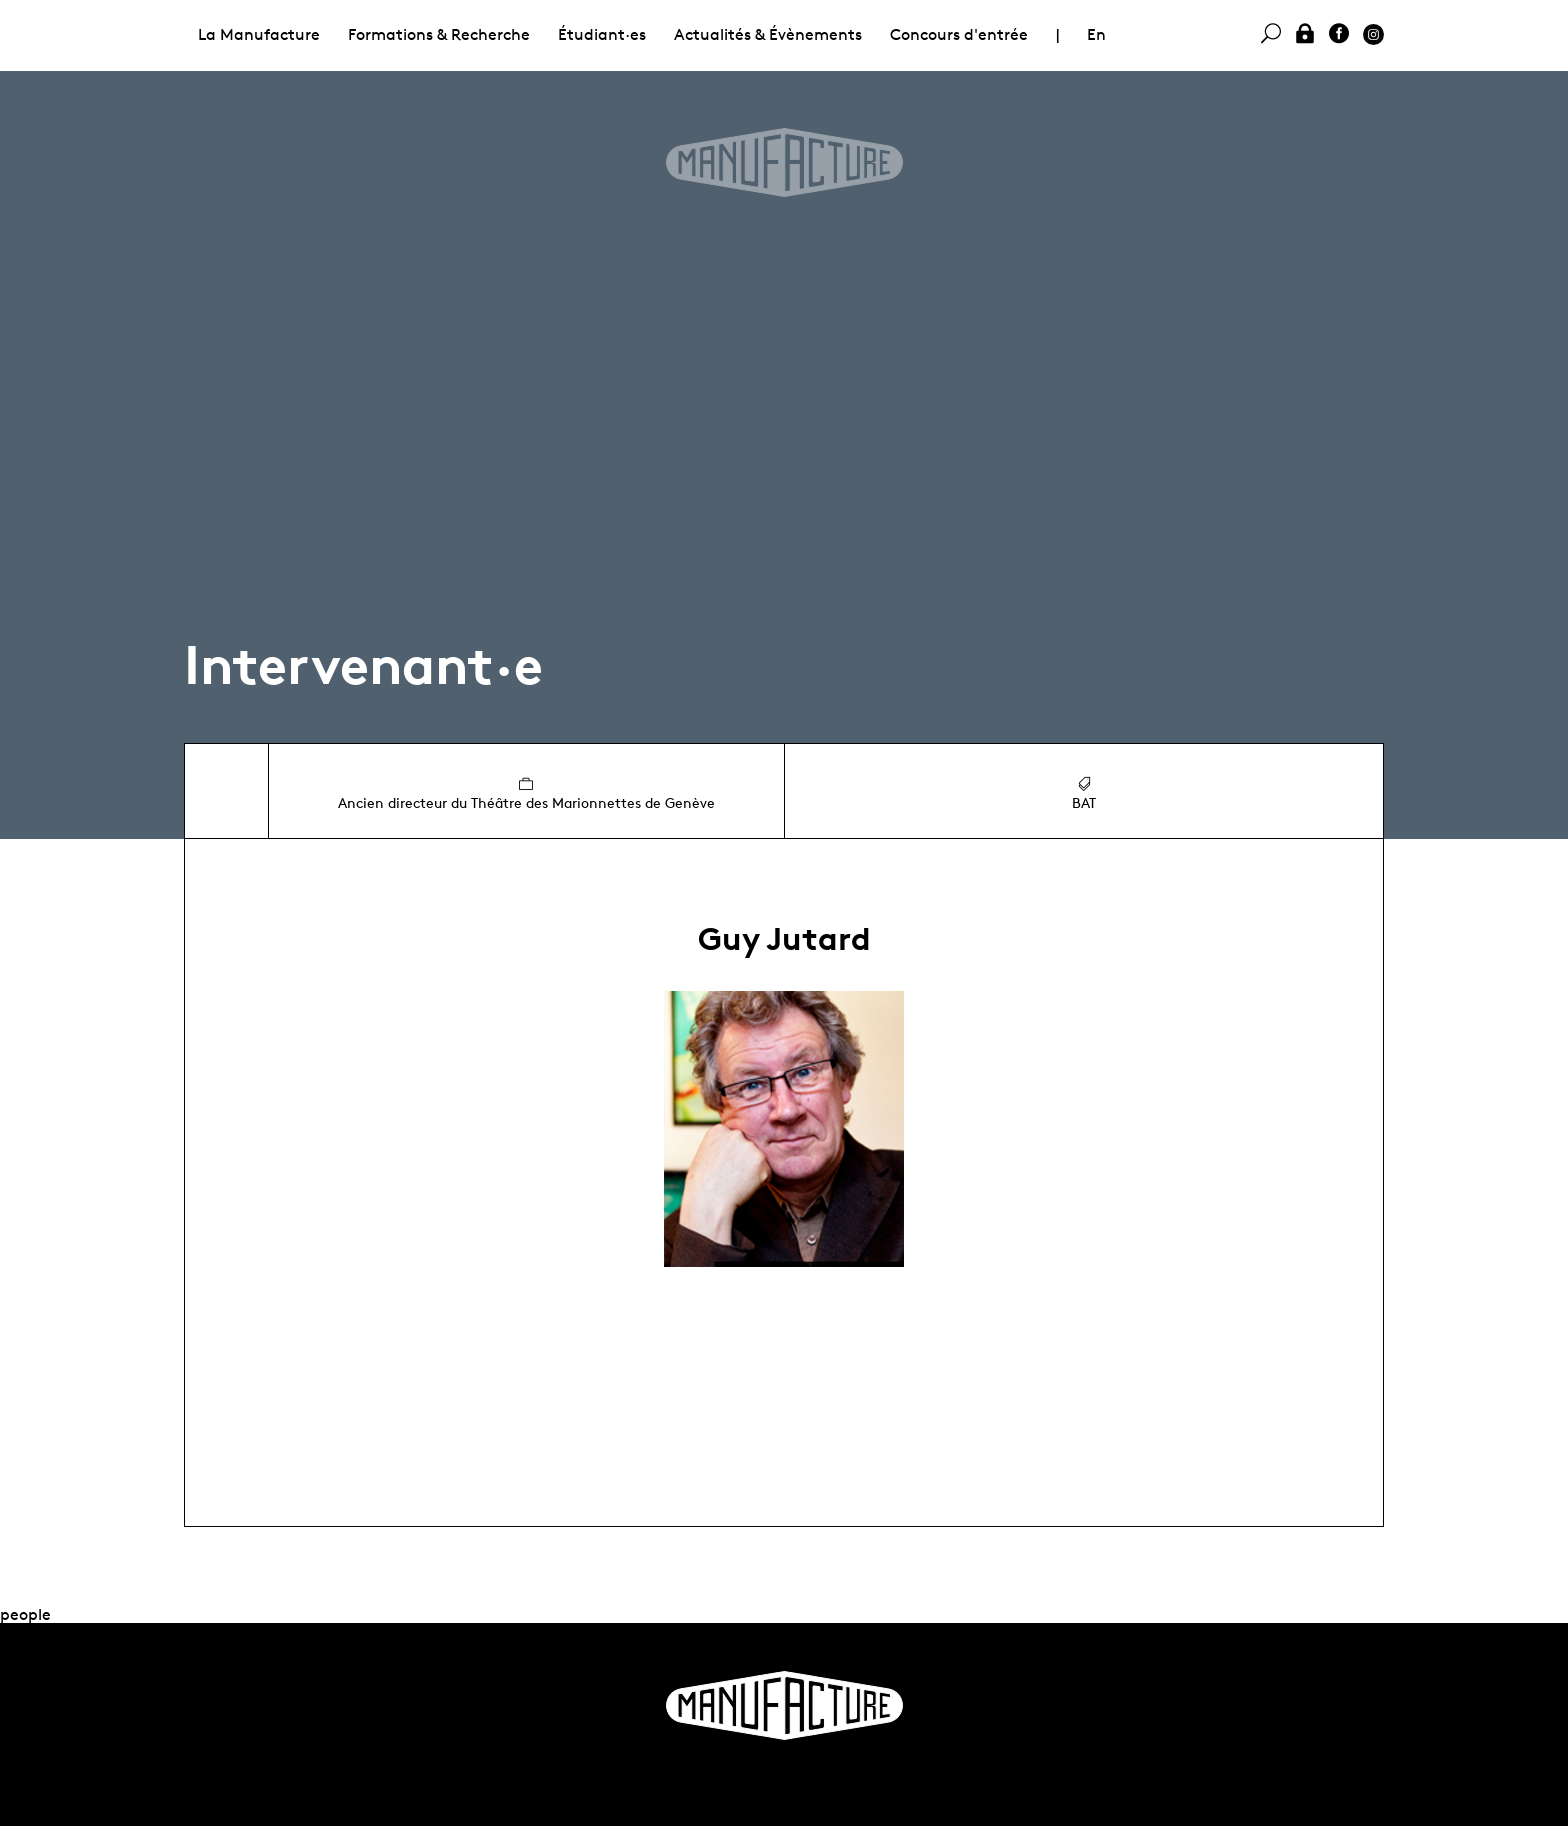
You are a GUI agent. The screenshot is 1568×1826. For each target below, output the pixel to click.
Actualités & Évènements (768, 34)
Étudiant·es (602, 34)
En (1096, 34)
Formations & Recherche (439, 34)
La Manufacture (259, 34)
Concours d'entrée (959, 34)
